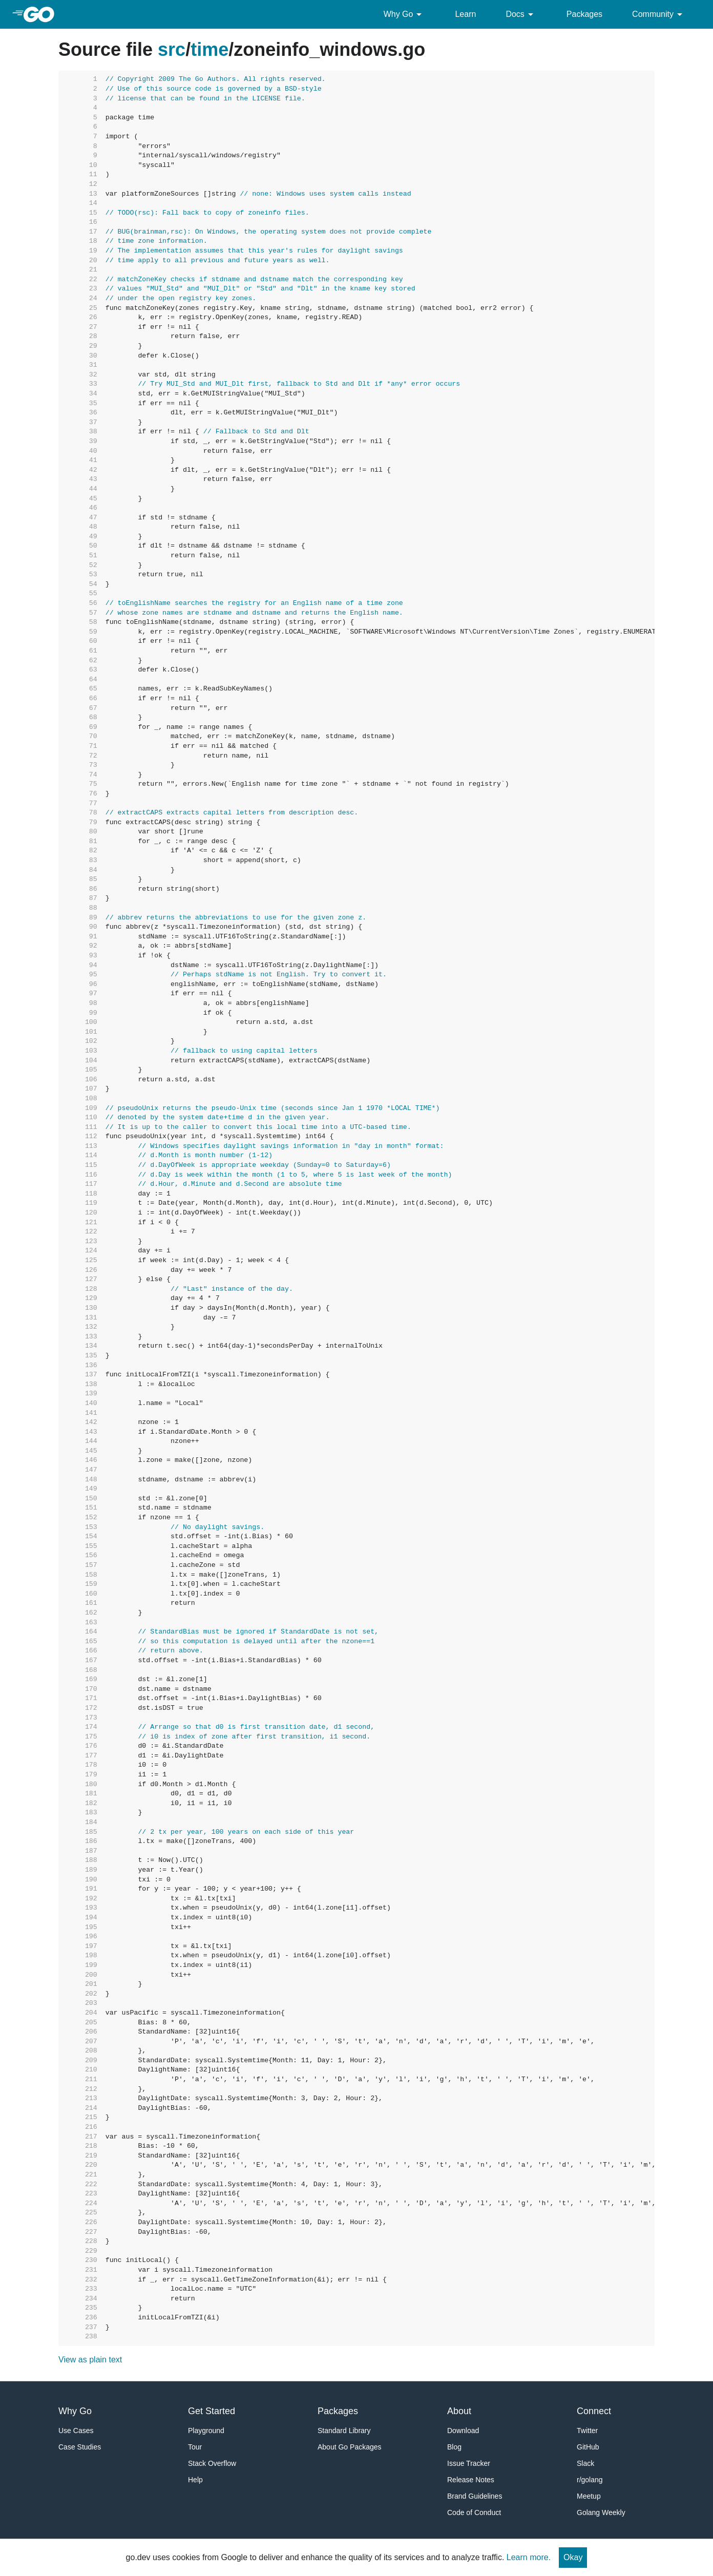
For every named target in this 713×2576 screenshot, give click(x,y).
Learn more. (529, 2557)
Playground (206, 2430)
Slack (585, 2463)
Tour (195, 2447)
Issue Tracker (468, 2463)
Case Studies (79, 2447)
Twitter (587, 2430)
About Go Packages (350, 2447)
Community (659, 14)
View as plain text (90, 2359)
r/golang (590, 2480)
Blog (454, 2447)
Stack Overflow (212, 2463)
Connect (594, 2411)
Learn (465, 14)
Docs (521, 14)
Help (195, 2480)
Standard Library (344, 2430)
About (459, 2411)
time (209, 49)
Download (463, 2430)
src (171, 49)
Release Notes (470, 2480)
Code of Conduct (474, 2512)
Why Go (405, 14)
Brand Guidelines (474, 2496)
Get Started (211, 2411)
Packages (584, 14)
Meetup (589, 2496)
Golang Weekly (601, 2512)
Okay (572, 2557)
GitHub (588, 2447)
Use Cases (75, 2430)
